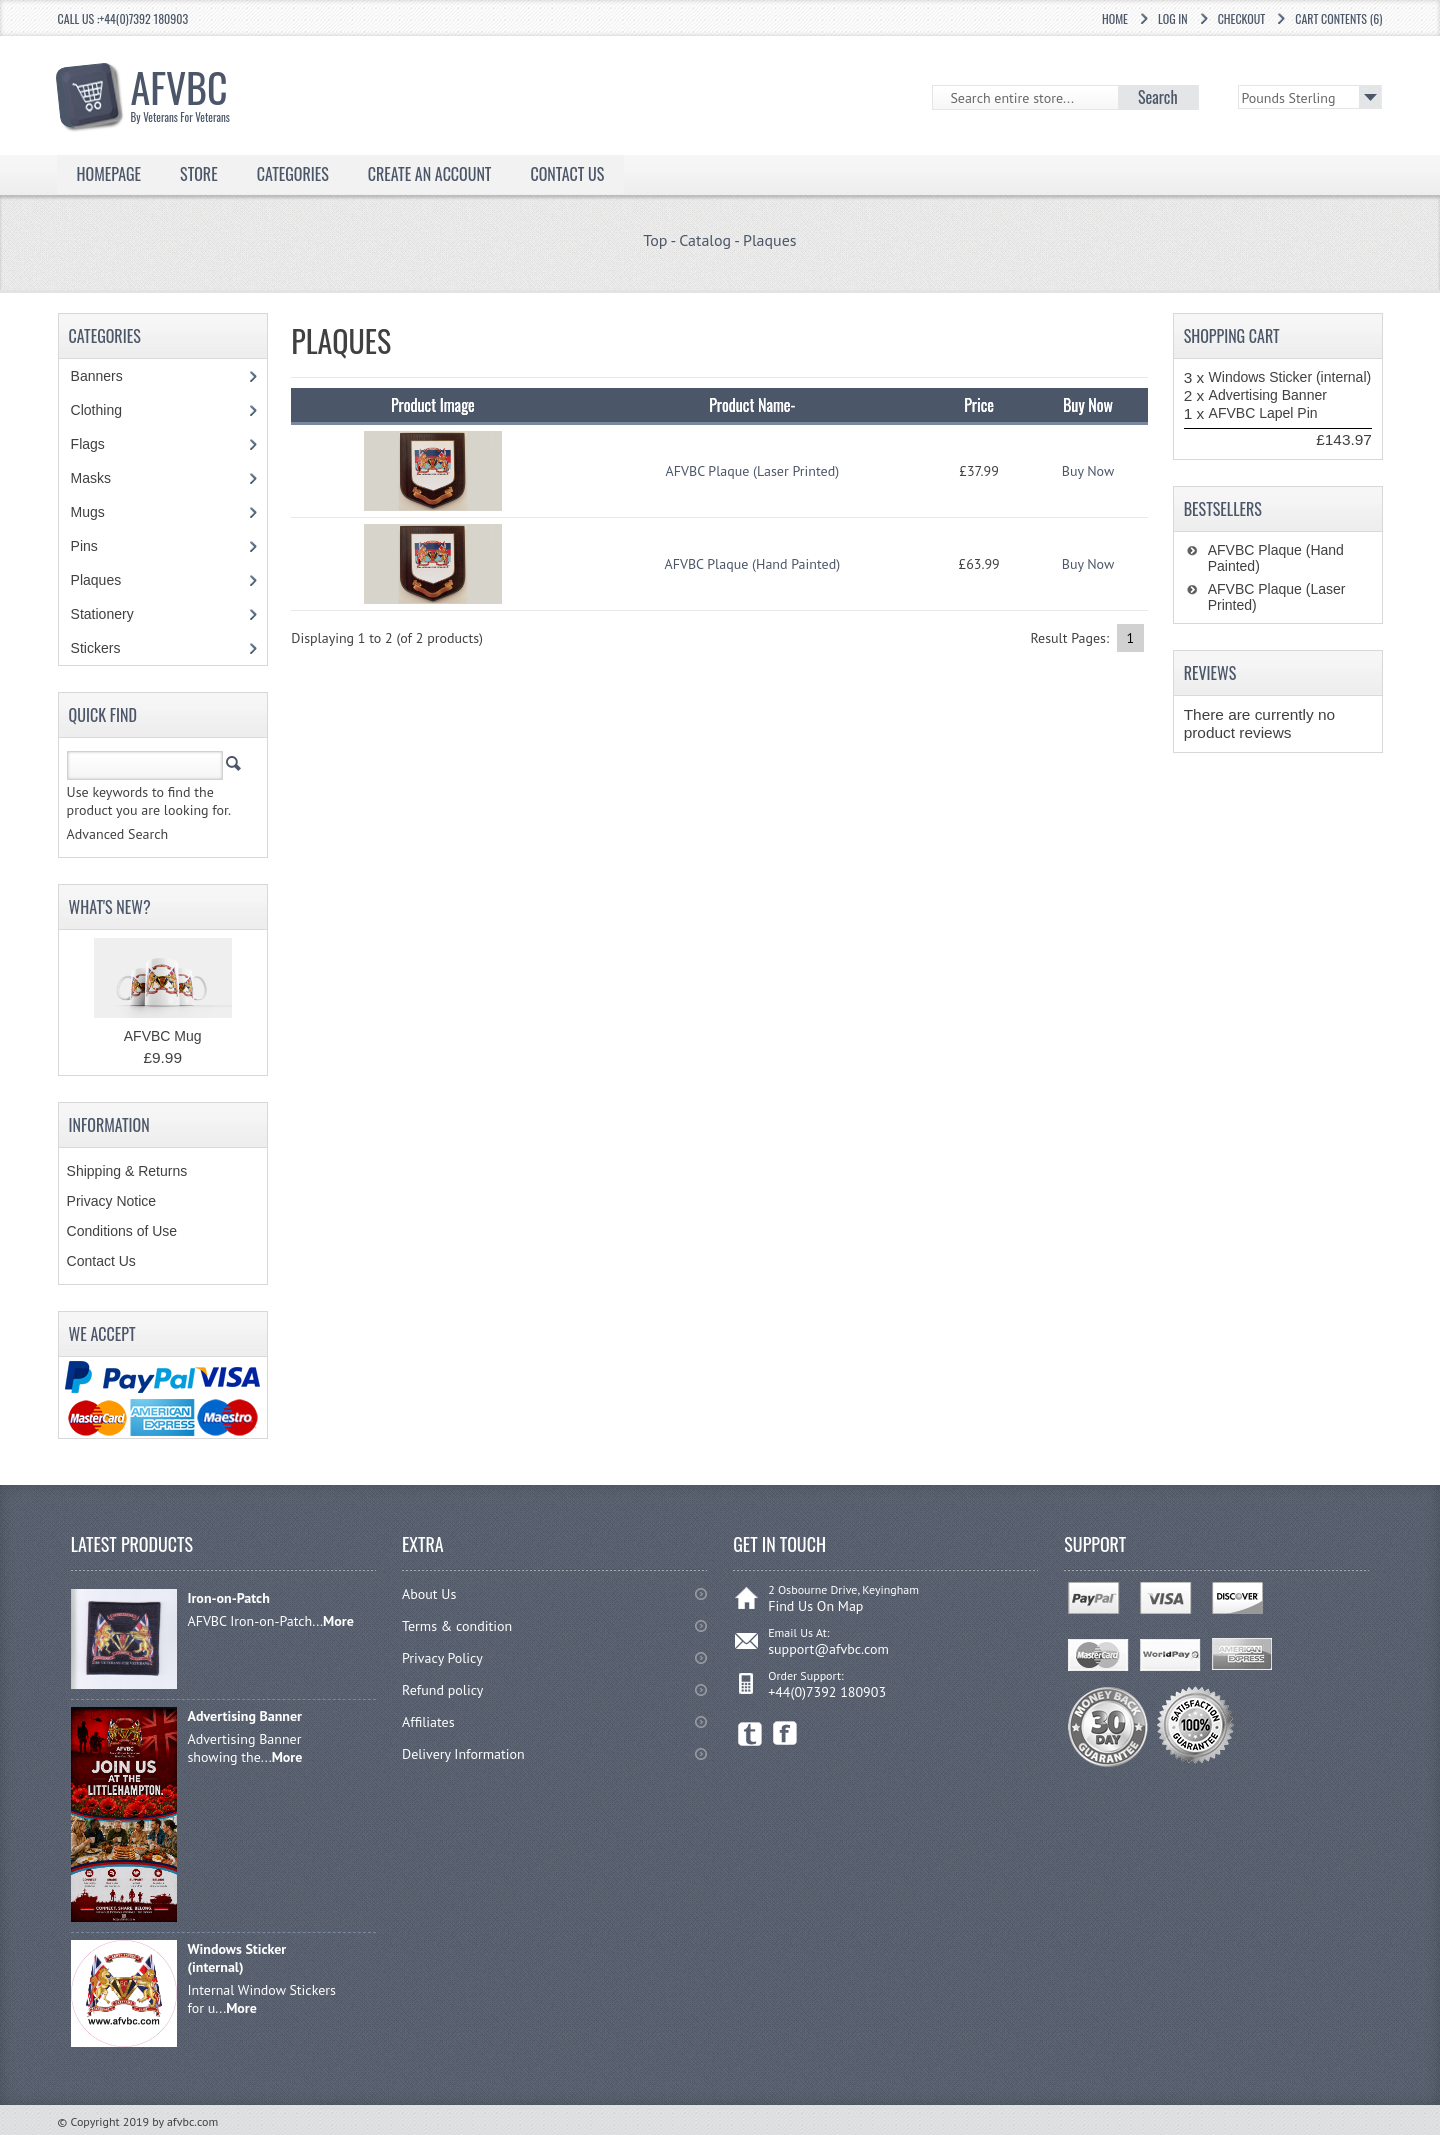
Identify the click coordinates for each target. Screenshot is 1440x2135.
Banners (107, 376)
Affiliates (428, 1722)
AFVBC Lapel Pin (1263, 413)
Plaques (770, 240)
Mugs (98, 512)
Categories (293, 174)
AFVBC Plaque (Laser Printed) (753, 471)
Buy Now (1088, 471)
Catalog (705, 240)
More (338, 1621)
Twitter (750, 1733)
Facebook (785, 1733)
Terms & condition (457, 1626)
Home (1115, 18)
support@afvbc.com (828, 1649)
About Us (429, 1594)
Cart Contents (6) (1338, 18)
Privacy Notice (111, 1201)
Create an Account (430, 174)
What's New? (110, 907)
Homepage (109, 174)
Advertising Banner (1268, 395)
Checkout (1242, 18)
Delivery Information (463, 1754)
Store (199, 174)
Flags (98, 444)
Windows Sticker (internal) (1290, 377)
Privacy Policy (442, 1658)
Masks (91, 478)
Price (979, 405)
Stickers (106, 648)
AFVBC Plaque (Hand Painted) (753, 564)
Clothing (107, 410)
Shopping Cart (1232, 336)
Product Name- (752, 405)
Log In (1173, 18)
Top (655, 240)
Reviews (1210, 673)
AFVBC (190, 91)
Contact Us (567, 174)
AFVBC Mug (163, 1036)
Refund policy (442, 1690)
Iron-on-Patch (228, 1598)
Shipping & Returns (127, 1171)
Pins (95, 546)
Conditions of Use (122, 1231)
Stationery (113, 614)
